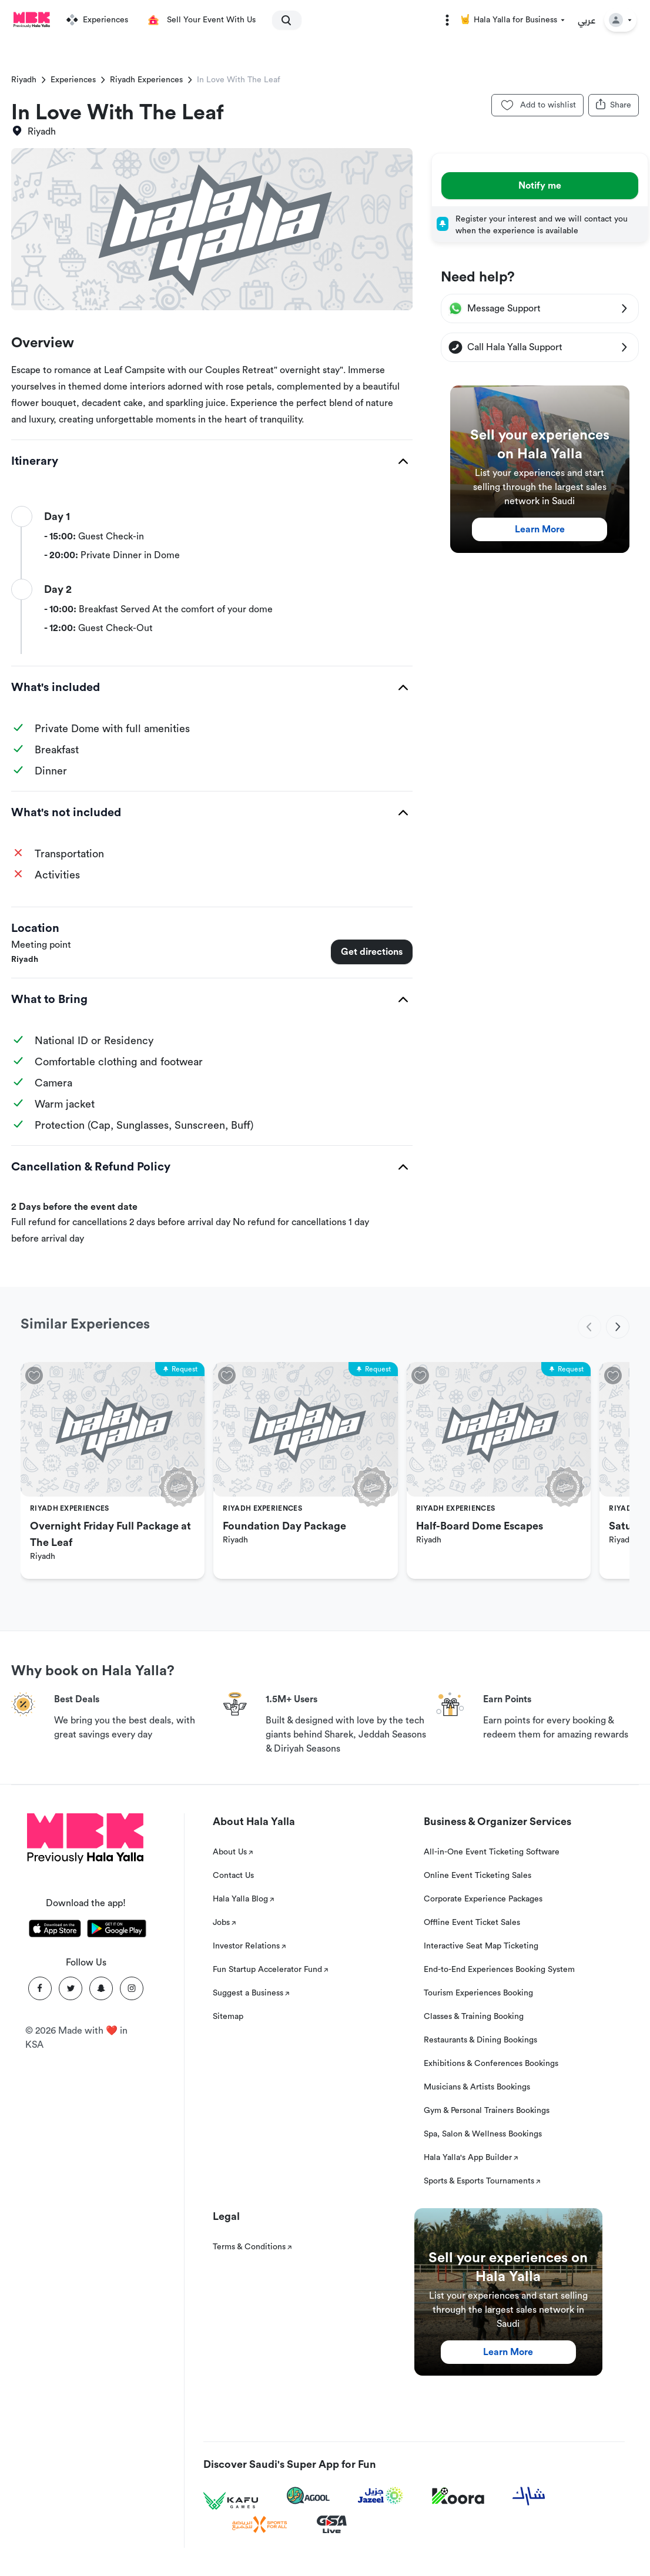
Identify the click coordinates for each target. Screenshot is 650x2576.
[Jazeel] (381, 2496)
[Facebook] (40, 1988)
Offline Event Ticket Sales (472, 1922)
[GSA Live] (331, 2524)
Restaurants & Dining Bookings (480, 2040)
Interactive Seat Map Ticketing (481, 1946)
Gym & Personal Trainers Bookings (487, 2111)
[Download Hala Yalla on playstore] (116, 1930)
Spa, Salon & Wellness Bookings (483, 2134)
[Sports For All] (260, 2524)
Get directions (372, 952)
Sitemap (228, 2016)
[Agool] (308, 2495)
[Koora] (458, 2496)
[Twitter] (70, 1988)
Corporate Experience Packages (483, 1899)
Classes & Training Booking (474, 2016)
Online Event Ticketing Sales (477, 1875)
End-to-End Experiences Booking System (499, 1969)
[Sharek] (528, 2496)
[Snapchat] (101, 1988)
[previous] (589, 1327)
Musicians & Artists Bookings (477, 2087)
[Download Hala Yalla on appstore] (55, 1930)
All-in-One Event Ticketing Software (491, 1852)
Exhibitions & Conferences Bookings (491, 2064)
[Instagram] (131, 1988)
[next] (617, 1327)
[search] (281, 20)
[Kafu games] (231, 2501)
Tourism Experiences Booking (478, 1993)
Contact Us (233, 1875)
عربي (587, 20)
